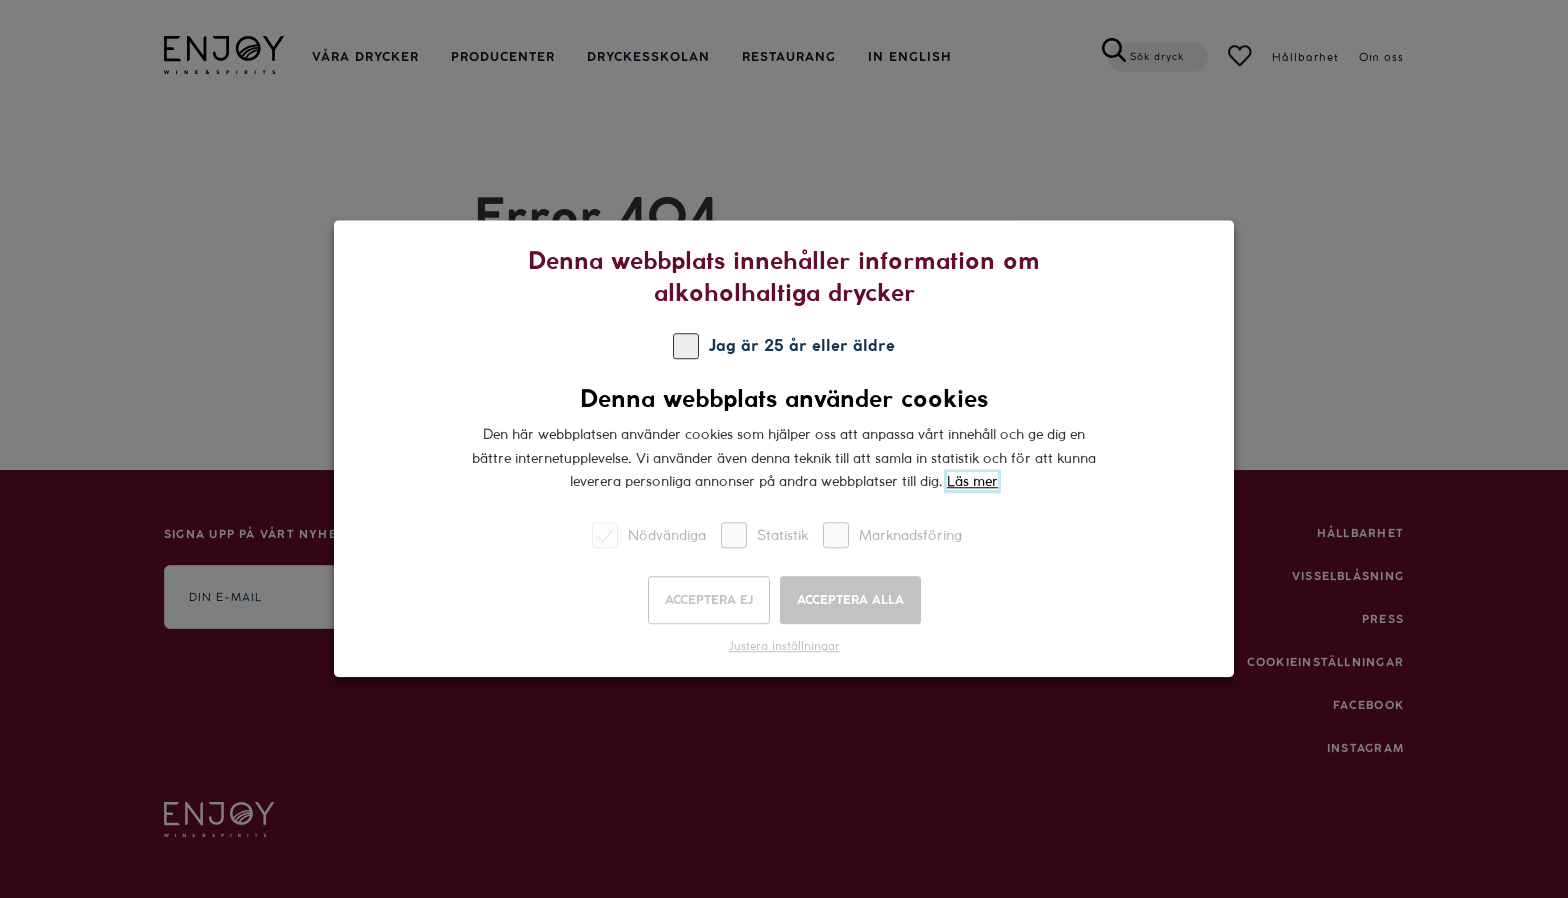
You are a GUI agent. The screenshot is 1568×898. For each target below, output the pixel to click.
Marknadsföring (892, 535)
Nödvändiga (649, 535)
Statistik (764, 535)
